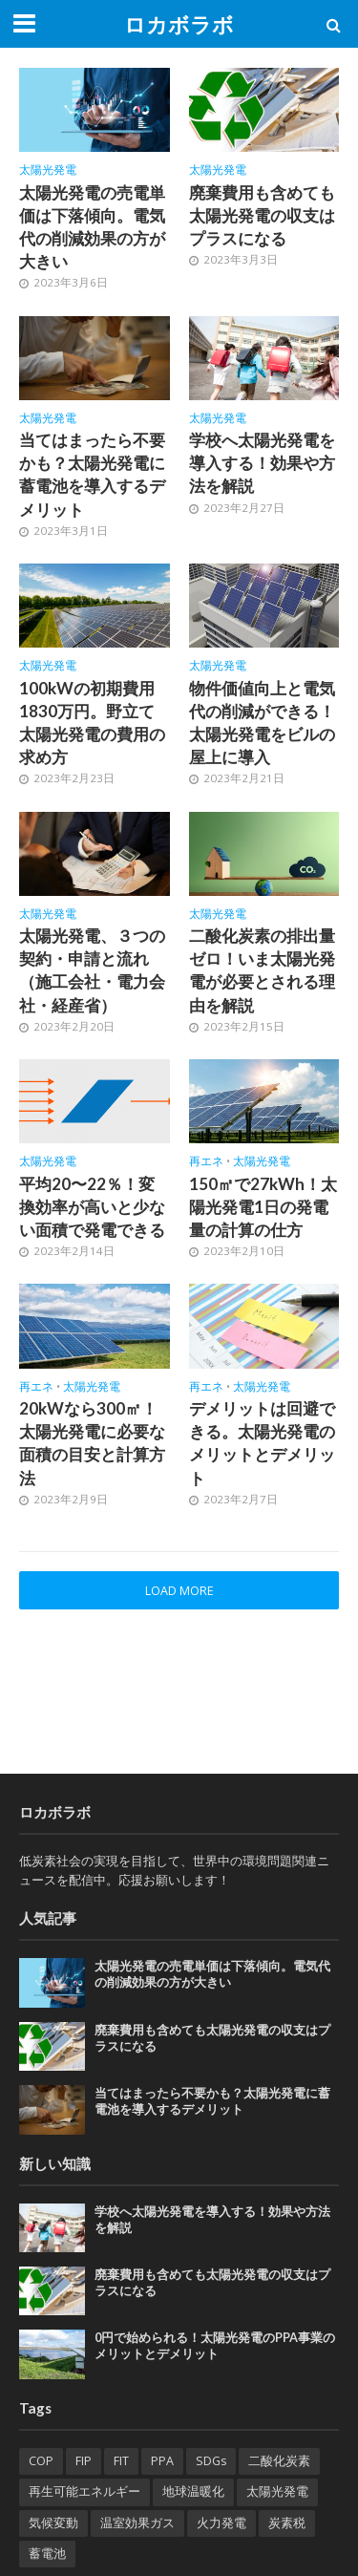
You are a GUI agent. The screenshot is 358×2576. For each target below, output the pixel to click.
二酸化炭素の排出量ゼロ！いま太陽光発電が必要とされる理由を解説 (262, 970)
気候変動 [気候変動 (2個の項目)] (53, 2523)
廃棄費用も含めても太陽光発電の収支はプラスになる (262, 215)
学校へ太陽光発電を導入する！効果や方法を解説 (262, 463)
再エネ (206, 1161)
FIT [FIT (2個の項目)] (121, 2461)
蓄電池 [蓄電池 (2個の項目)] (47, 2553)
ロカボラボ (179, 24)
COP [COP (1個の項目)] (41, 2461)
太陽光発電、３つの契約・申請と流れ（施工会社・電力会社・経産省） (92, 970)
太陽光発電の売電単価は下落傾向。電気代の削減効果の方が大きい (92, 227)
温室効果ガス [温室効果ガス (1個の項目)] (137, 2523)
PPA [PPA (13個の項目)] (162, 2461)
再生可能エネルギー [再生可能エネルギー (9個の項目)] (84, 2491)
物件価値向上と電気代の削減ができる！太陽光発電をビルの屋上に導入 (262, 723)
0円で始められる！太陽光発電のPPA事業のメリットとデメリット (215, 2346)
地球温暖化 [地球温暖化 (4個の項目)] (193, 2491)
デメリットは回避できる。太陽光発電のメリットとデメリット (262, 1443)
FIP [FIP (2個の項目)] (83, 2461)
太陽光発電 (47, 170)
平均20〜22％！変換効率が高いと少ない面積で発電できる (92, 1207)
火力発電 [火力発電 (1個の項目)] (221, 2523)
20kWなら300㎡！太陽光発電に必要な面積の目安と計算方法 (92, 1443)
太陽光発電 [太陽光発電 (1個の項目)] (277, 2491)
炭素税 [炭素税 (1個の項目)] (286, 2523)
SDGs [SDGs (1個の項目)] (211, 2461)
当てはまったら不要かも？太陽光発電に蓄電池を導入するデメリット (92, 475)
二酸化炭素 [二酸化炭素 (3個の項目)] (279, 2461)
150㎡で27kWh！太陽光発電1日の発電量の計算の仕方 (263, 1207)
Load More (179, 1591)
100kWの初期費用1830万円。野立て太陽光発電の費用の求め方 (92, 723)
